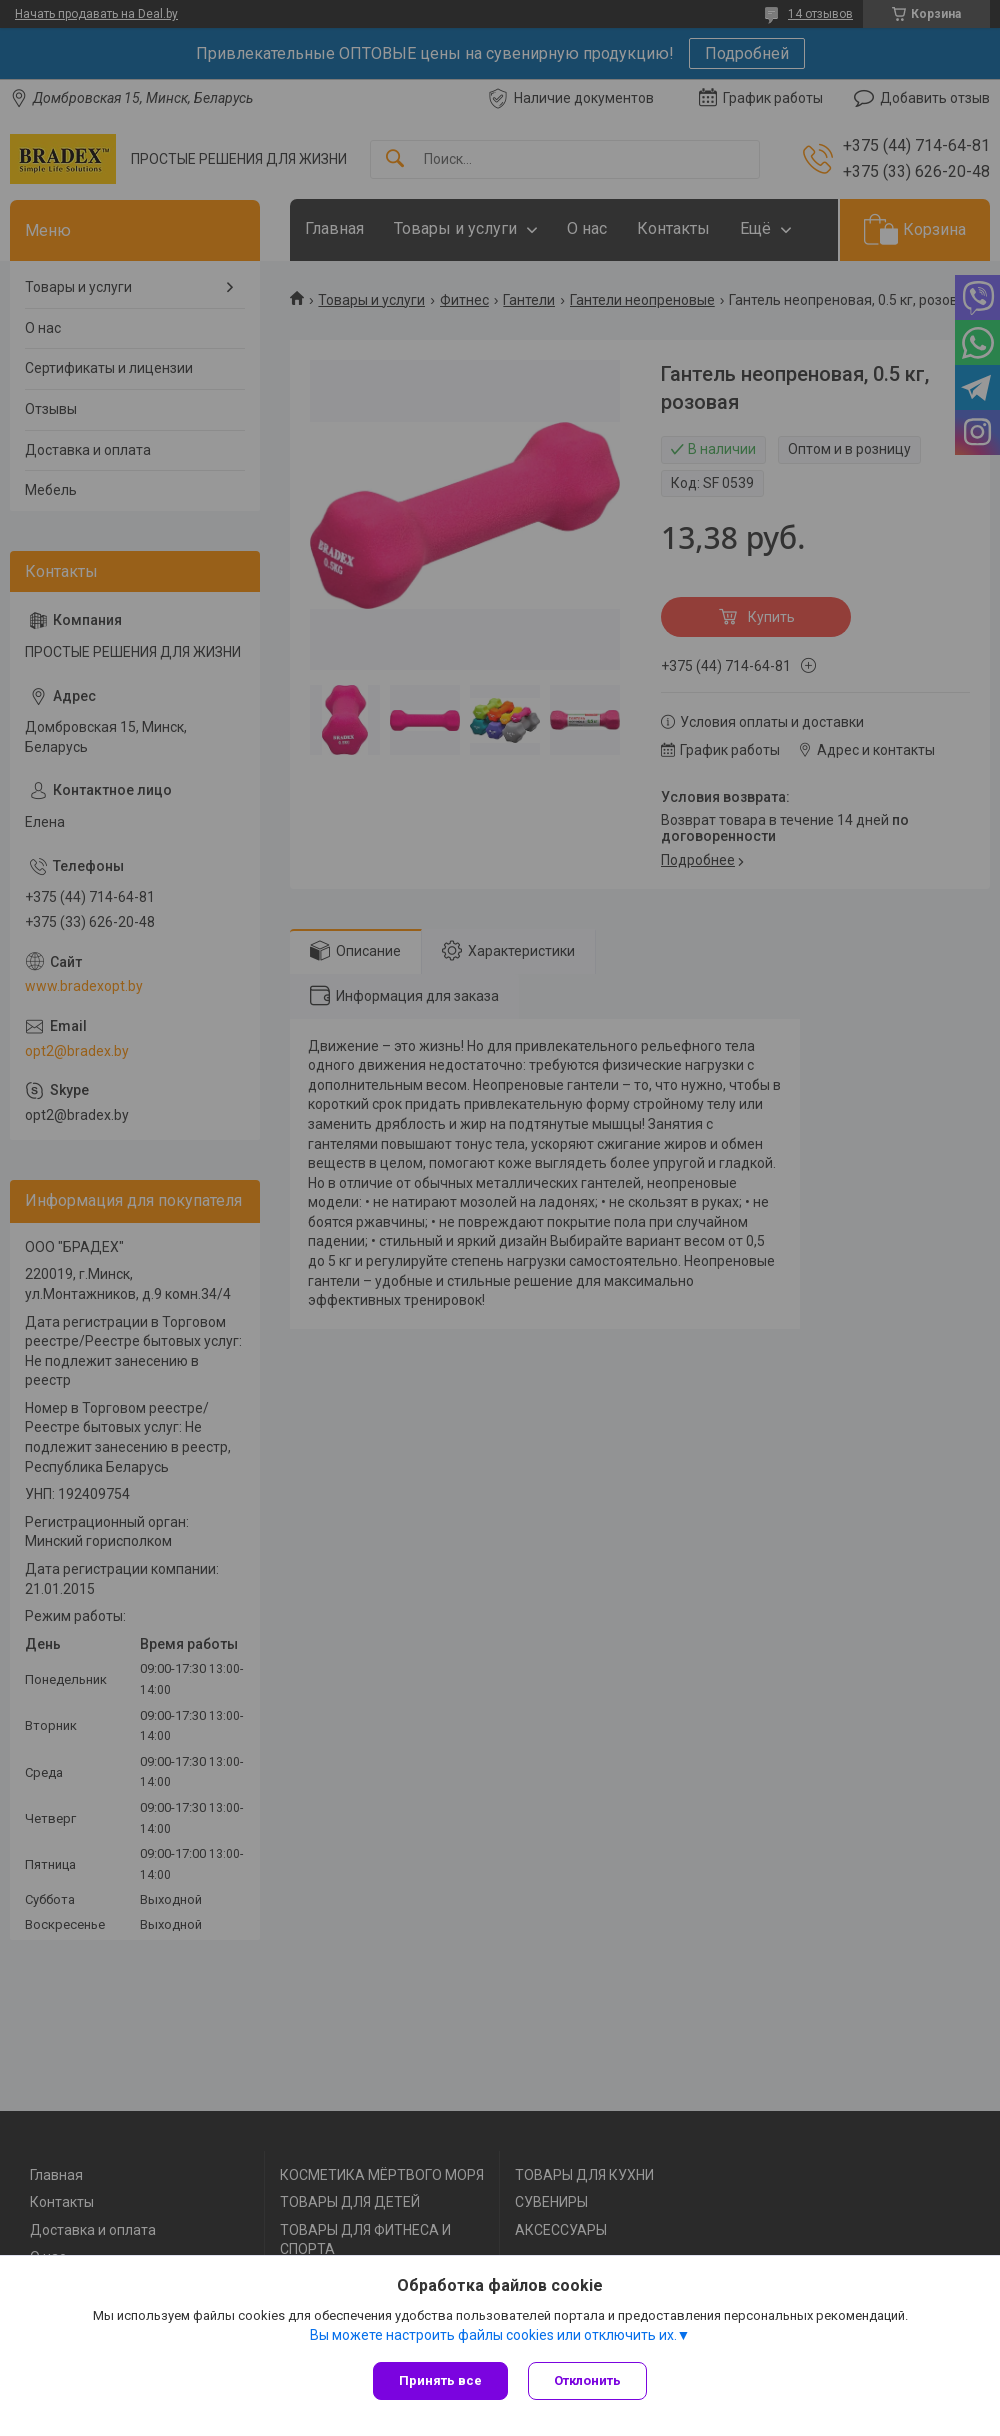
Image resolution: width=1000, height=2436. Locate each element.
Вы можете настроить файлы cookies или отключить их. (493, 2335)
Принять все (440, 2380)
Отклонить (587, 2380)
